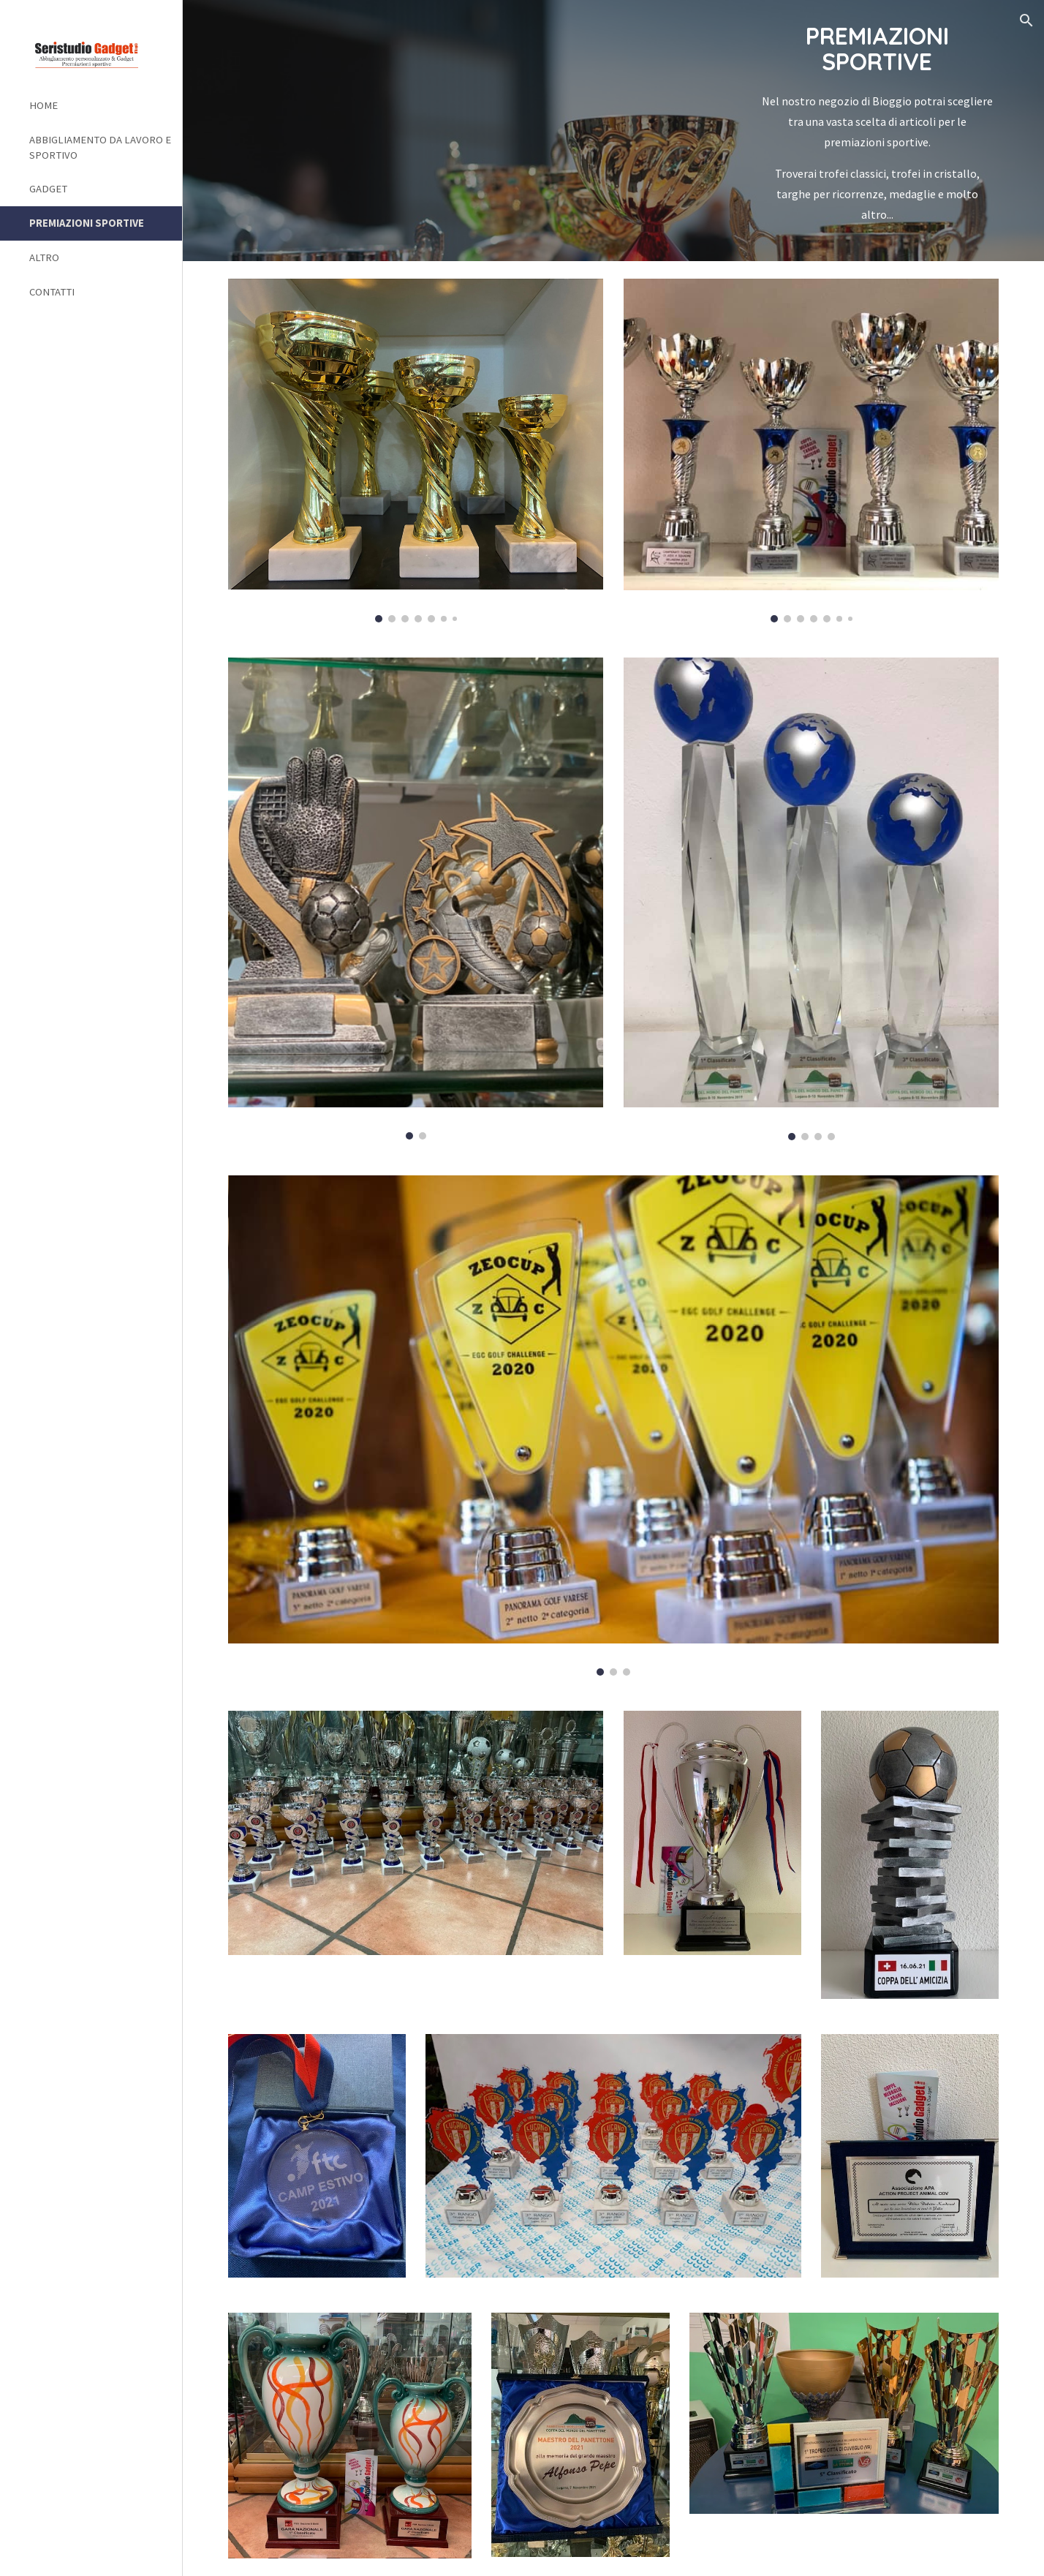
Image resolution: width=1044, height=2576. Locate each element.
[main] (877, 131)
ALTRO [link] (44, 257)
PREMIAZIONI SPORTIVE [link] (86, 223)
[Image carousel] (416, 450)
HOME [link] (43, 105)
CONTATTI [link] (52, 291)
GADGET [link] (48, 188)
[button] (1026, 20)
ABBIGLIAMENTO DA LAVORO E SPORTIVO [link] (100, 147)
